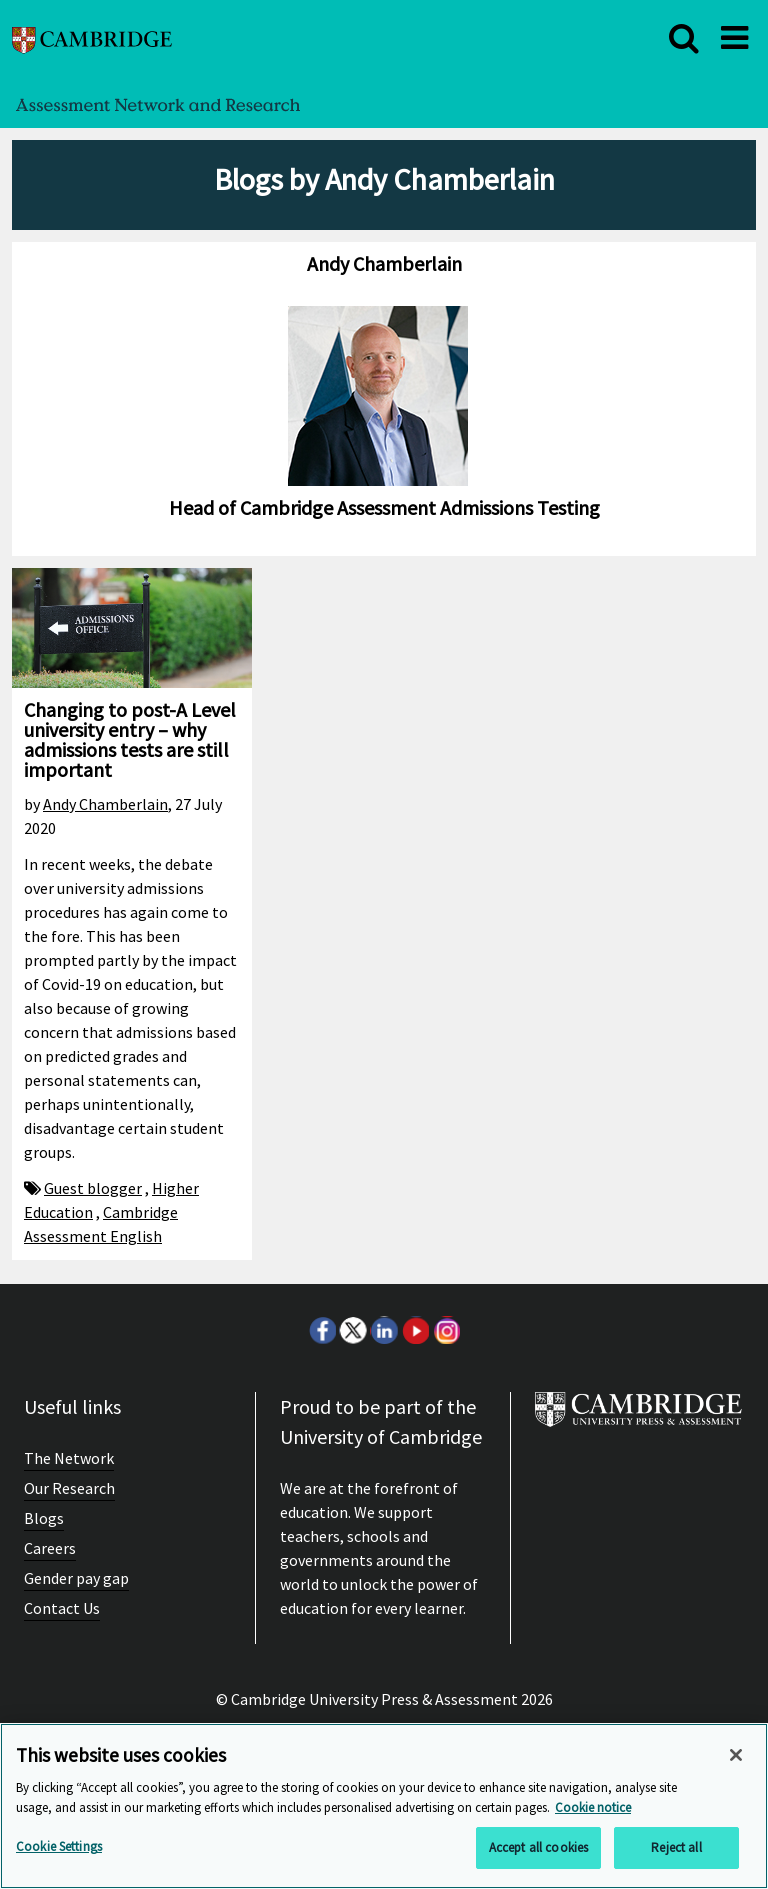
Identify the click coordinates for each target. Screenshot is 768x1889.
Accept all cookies (538, 1847)
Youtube (415, 1330)
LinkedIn (384, 1330)
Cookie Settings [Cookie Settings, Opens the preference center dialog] (59, 1846)
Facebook (322, 1330)
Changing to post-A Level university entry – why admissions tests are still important (130, 739)
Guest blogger (93, 1188)
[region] (384, 1806)
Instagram (446, 1330)
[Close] (736, 1755)
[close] (684, 38)
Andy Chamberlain (105, 804)
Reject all (676, 1847)
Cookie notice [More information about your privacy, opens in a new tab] (593, 1807)
